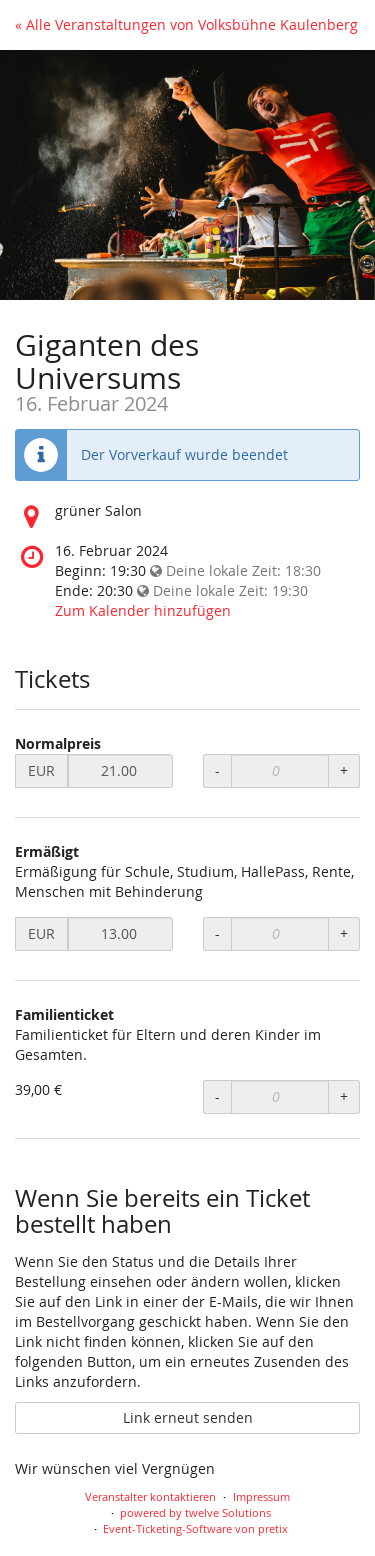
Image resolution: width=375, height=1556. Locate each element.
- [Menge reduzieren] (217, 770)
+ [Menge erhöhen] (344, 770)
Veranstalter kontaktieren (150, 1496)
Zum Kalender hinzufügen (143, 610)
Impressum (261, 1496)
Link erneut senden (188, 1417)
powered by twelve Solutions (195, 1512)
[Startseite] (187, 175)
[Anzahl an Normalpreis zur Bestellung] (280, 771)
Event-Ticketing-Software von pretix (195, 1528)
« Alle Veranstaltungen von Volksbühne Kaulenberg (186, 24)
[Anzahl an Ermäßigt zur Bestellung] (280, 934)
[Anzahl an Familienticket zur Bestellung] (280, 1097)
